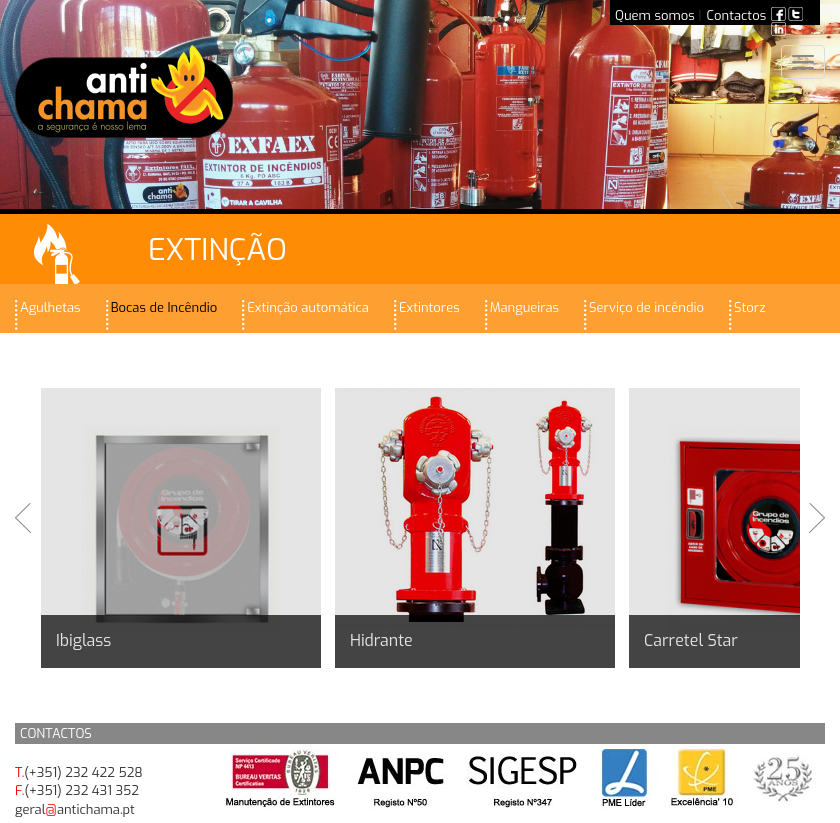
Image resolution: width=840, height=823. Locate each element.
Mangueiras (524, 307)
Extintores (429, 307)
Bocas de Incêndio (164, 307)
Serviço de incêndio (646, 307)
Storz (750, 307)
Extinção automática (308, 307)
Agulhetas (50, 307)
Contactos (737, 15)
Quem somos (655, 15)
